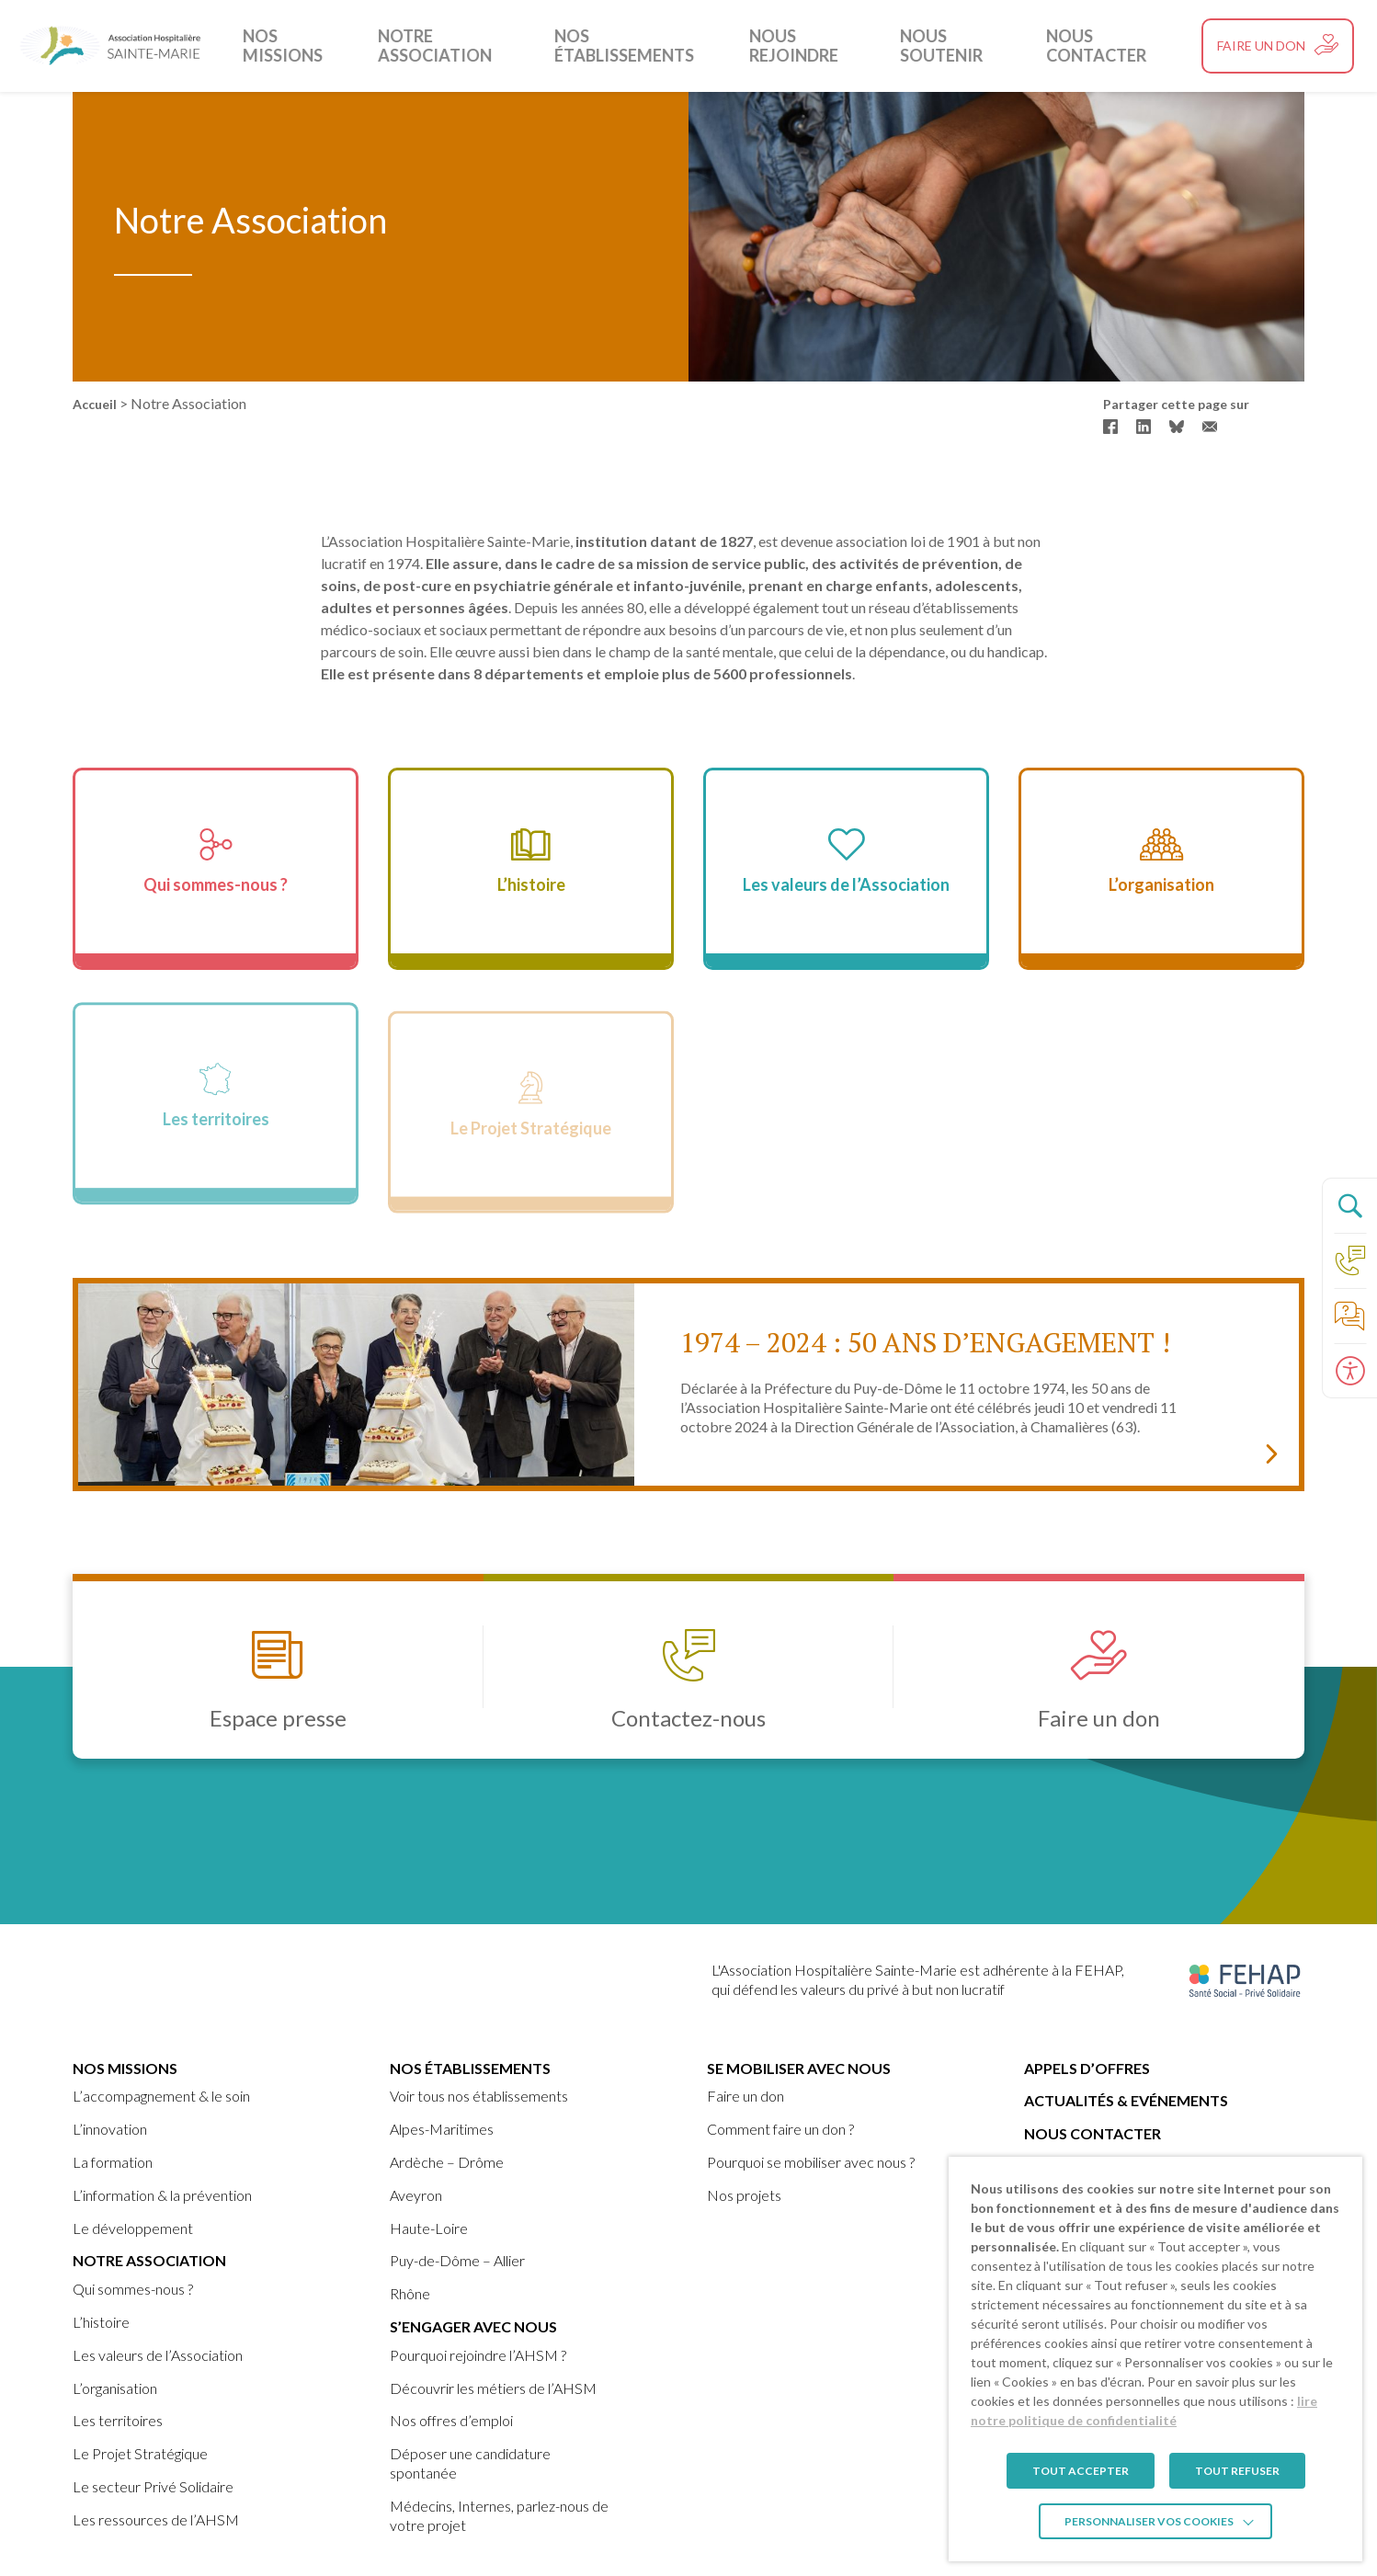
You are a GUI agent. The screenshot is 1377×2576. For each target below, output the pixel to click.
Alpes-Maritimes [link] (442, 2128)
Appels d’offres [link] (1087, 2068)
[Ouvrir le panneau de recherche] (1349, 1205)
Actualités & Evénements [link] (1126, 2100)
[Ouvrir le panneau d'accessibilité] (1349, 1370)
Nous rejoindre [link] (793, 45)
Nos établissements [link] (631, 45)
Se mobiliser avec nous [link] (799, 2068)
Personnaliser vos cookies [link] (1149, 2521)
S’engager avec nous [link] (473, 2326)
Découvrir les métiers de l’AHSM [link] (493, 2388)
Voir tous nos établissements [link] (479, 2095)
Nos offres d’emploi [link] (451, 2420)
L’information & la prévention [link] (162, 2195)
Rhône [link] (410, 2293)
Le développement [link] (133, 2228)
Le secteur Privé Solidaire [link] (153, 2486)
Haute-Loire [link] (429, 2228)
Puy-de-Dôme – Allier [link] (457, 2260)
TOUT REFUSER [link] (1237, 2471)
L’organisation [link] (115, 2388)
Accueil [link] (95, 404)
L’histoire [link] (101, 2322)
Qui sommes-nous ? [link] (133, 2288)
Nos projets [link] (744, 2195)
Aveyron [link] (416, 2195)
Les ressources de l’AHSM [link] (156, 2519)
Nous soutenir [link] (938, 45)
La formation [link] (113, 2162)
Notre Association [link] (455, 45)
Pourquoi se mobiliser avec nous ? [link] (811, 2162)
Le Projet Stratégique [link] (140, 2453)
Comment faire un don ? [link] (780, 2128)
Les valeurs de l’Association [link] (158, 2355)
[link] (110, 46)
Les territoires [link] (118, 2420)
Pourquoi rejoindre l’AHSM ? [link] (478, 2355)
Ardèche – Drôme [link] (447, 2162)
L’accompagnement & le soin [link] (161, 2095)
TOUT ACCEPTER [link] (1080, 2471)
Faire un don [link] (745, 2095)
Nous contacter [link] (1088, 45)
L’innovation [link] (110, 2128)
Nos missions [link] (302, 45)
